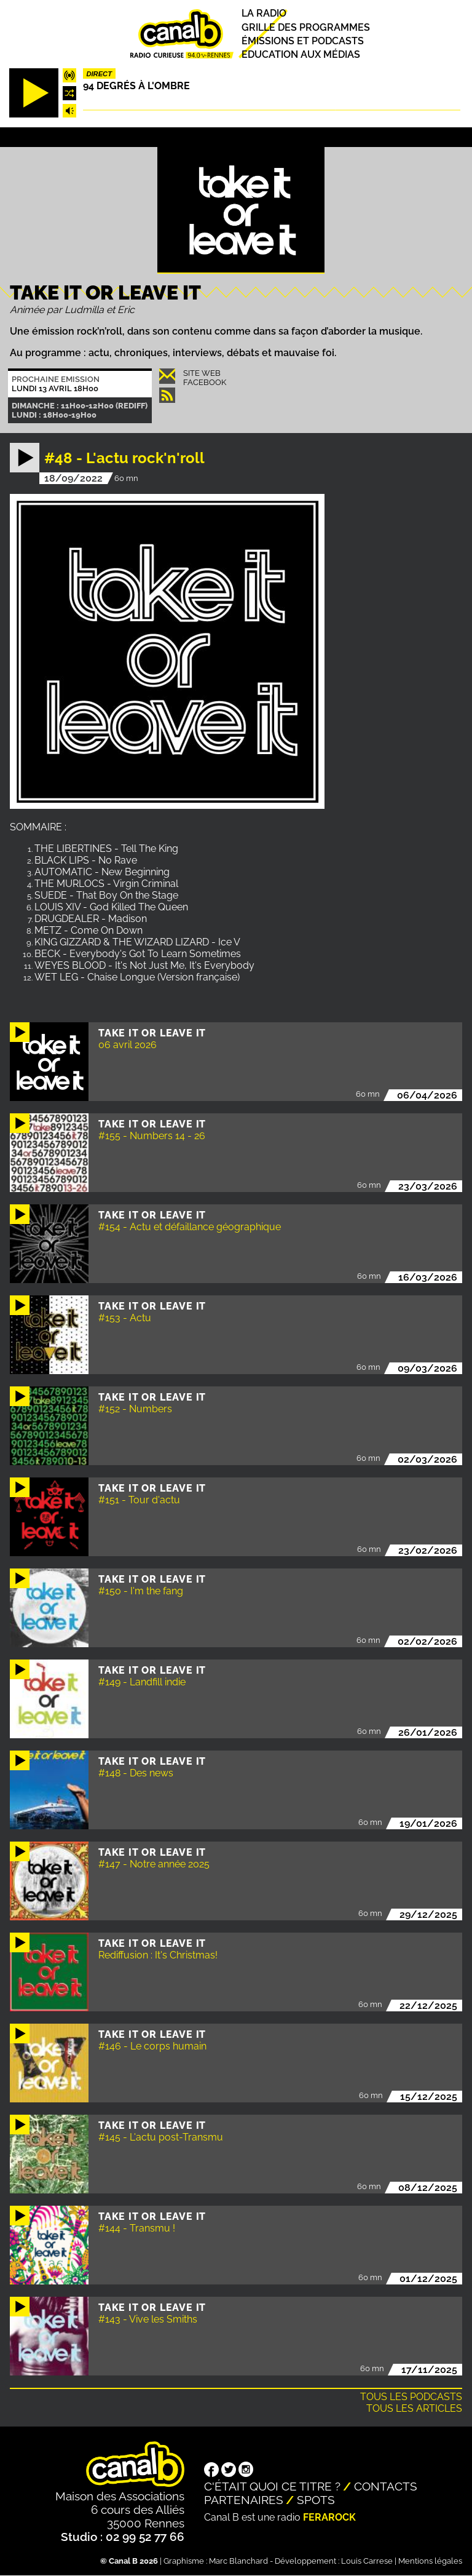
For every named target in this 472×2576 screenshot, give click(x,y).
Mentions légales (430, 2561)
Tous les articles (414, 2408)
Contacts (385, 2486)
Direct (99, 74)
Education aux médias (301, 54)
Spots (316, 2499)
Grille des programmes (306, 27)
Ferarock (329, 2517)
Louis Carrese (367, 2561)
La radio (264, 14)
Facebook (204, 382)
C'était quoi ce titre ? (272, 2486)
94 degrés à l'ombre (136, 86)
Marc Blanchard (238, 2561)
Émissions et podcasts (303, 41)
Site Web (202, 373)
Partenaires (243, 2499)
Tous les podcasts (411, 2397)
